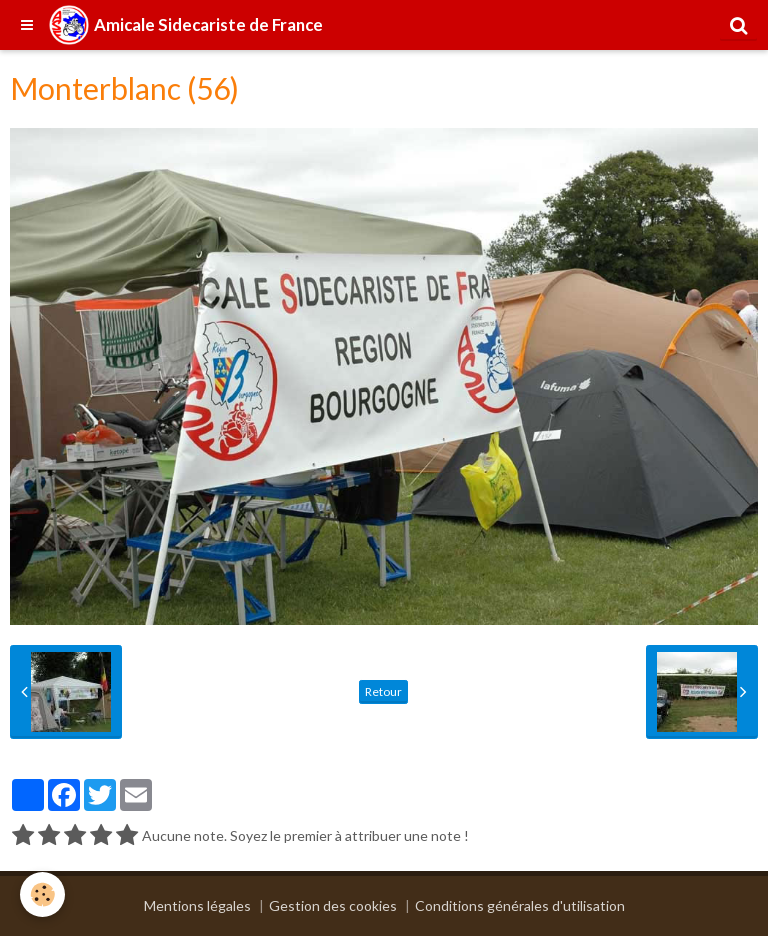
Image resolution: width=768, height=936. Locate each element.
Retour (383, 691)
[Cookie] (42, 894)
